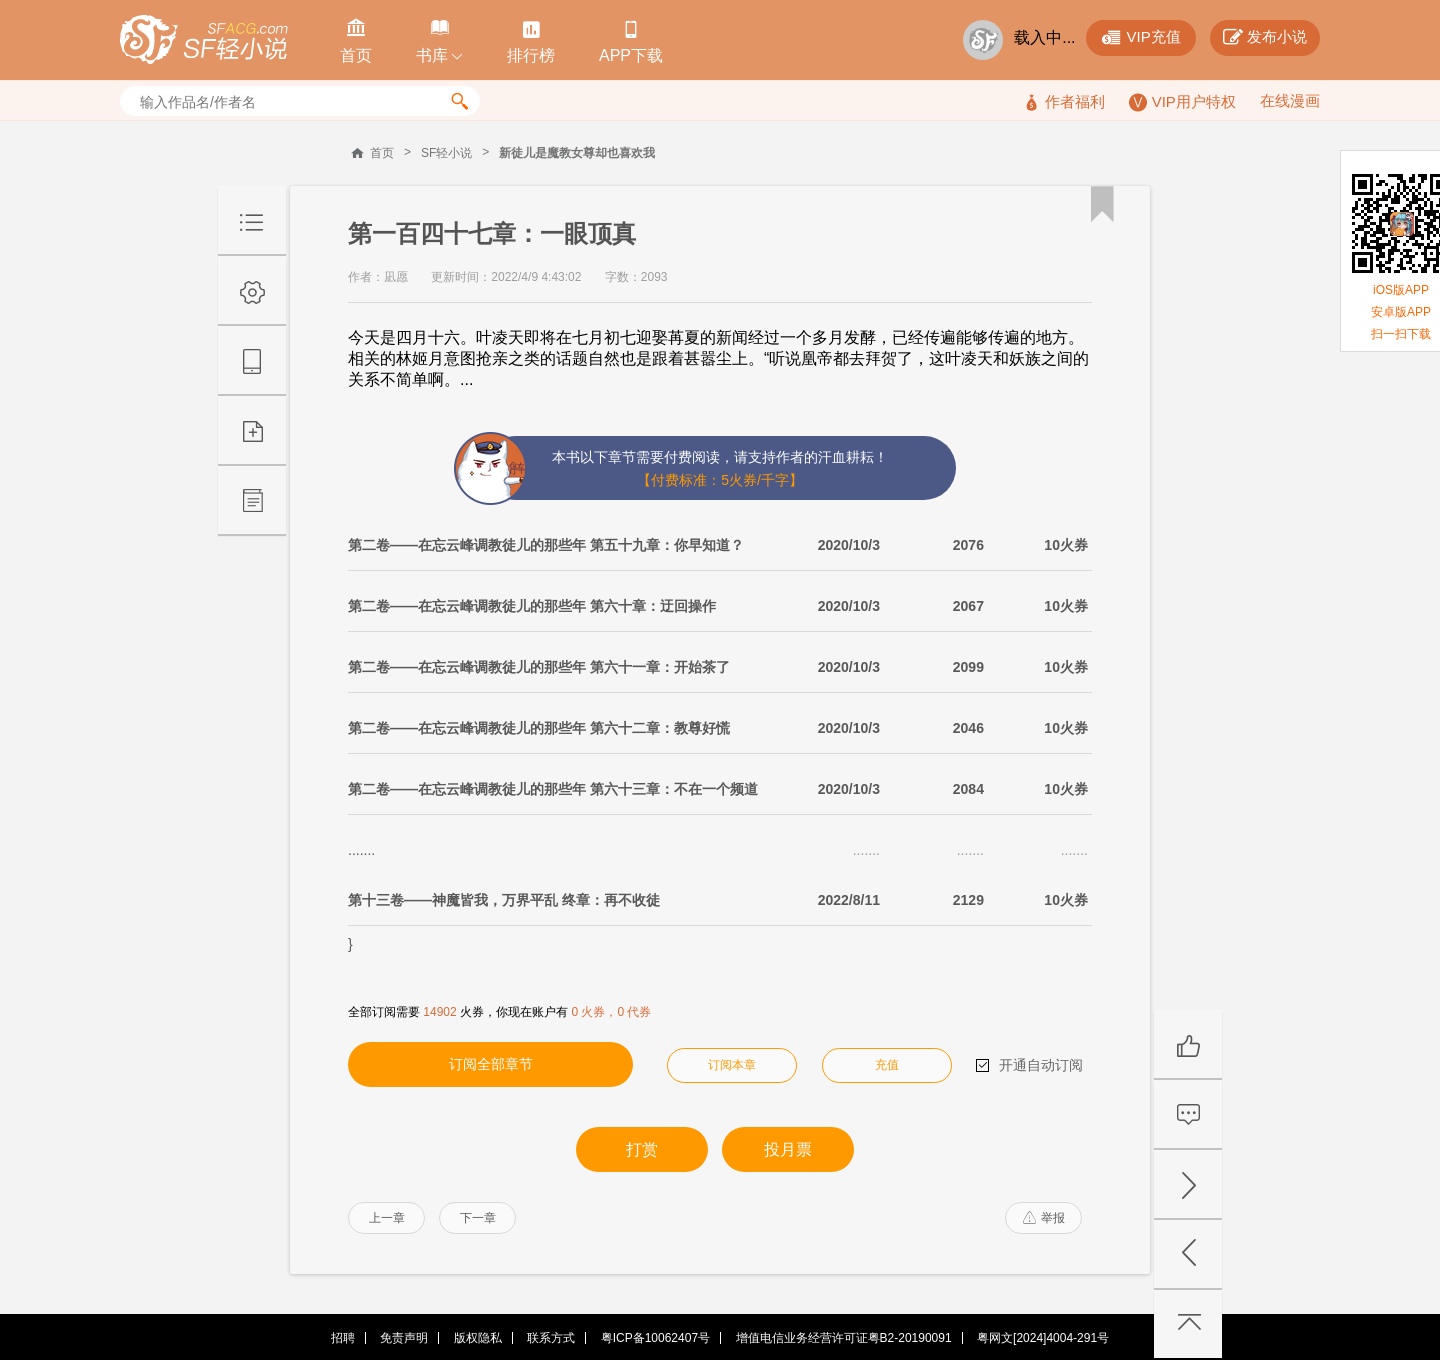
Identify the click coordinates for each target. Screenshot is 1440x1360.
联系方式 (551, 1338)
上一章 (387, 1218)
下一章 (478, 1218)
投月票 (788, 1149)
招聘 (343, 1338)
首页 (382, 153)
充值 (887, 1065)
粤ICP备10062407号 (655, 1338)
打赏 (642, 1149)
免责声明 (404, 1338)
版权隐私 (478, 1338)
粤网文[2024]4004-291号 (1043, 1338)
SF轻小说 (446, 153)
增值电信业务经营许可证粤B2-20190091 (844, 1338)
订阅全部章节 (491, 1064)
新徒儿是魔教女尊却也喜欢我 (577, 153)
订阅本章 (732, 1065)
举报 (1044, 1218)
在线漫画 (1290, 100)
